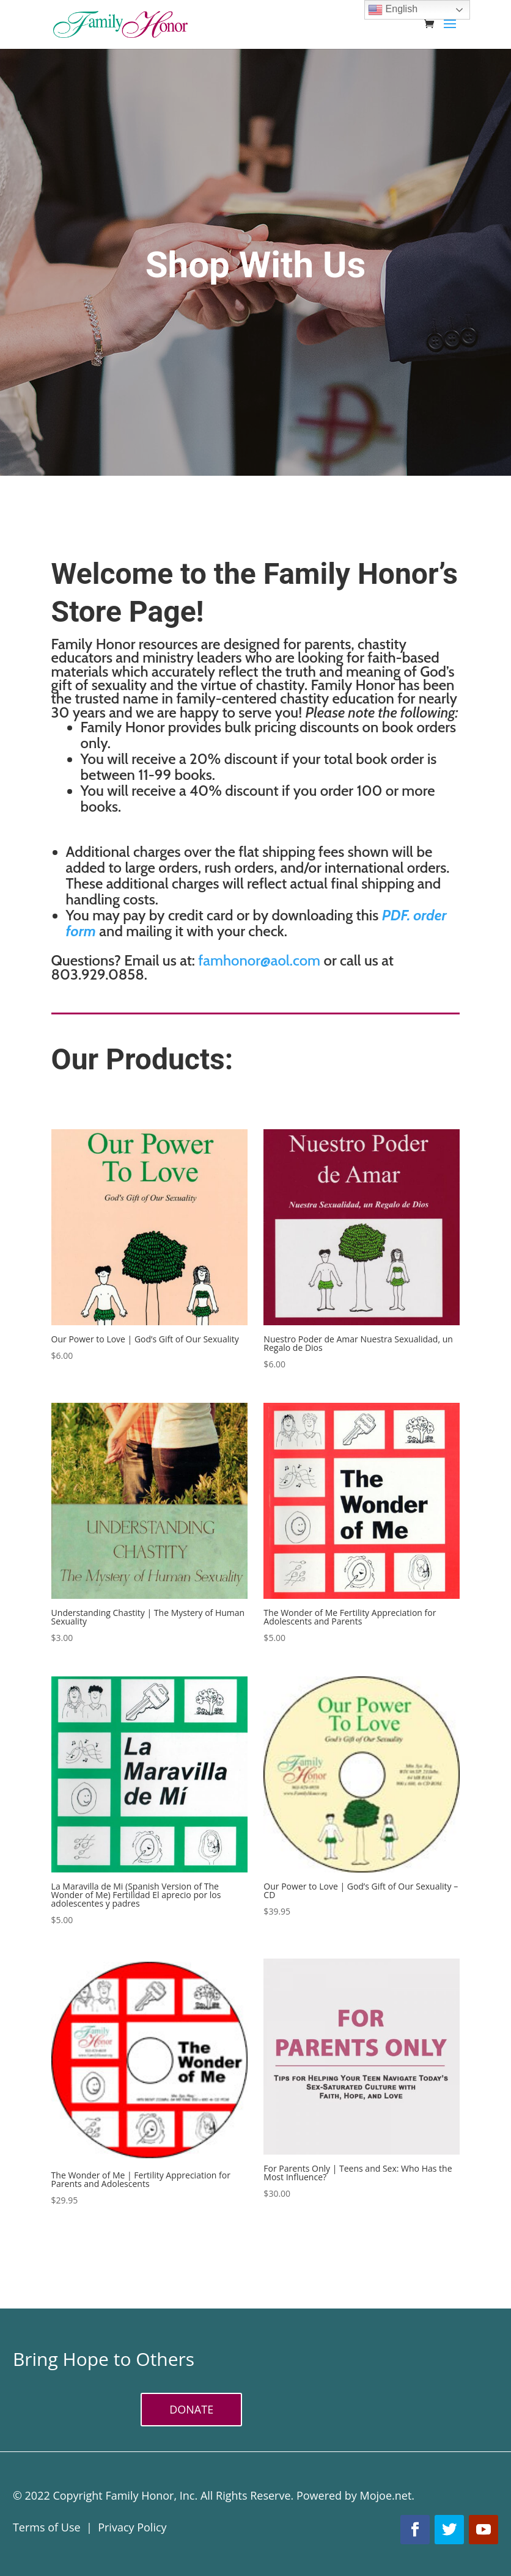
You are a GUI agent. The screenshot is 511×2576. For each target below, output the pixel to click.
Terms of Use (47, 2527)
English (392, 9)
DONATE (191, 2409)
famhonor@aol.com (259, 960)
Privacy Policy (132, 2527)
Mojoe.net (386, 2495)
